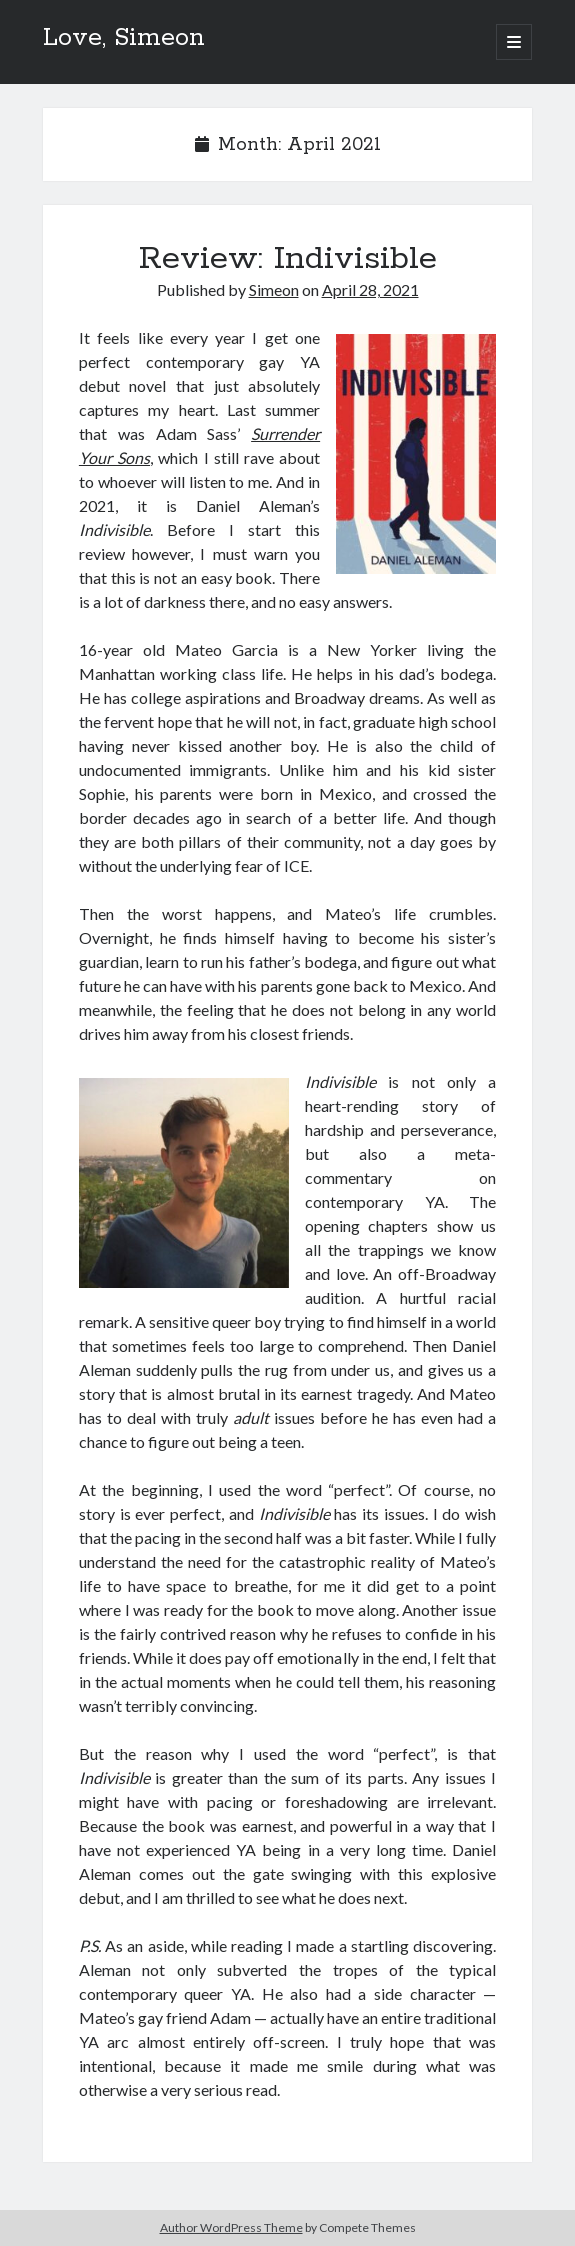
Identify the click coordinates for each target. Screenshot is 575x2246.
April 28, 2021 (370, 289)
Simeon (274, 289)
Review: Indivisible (288, 259)
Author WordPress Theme (231, 2227)
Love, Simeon (124, 38)
